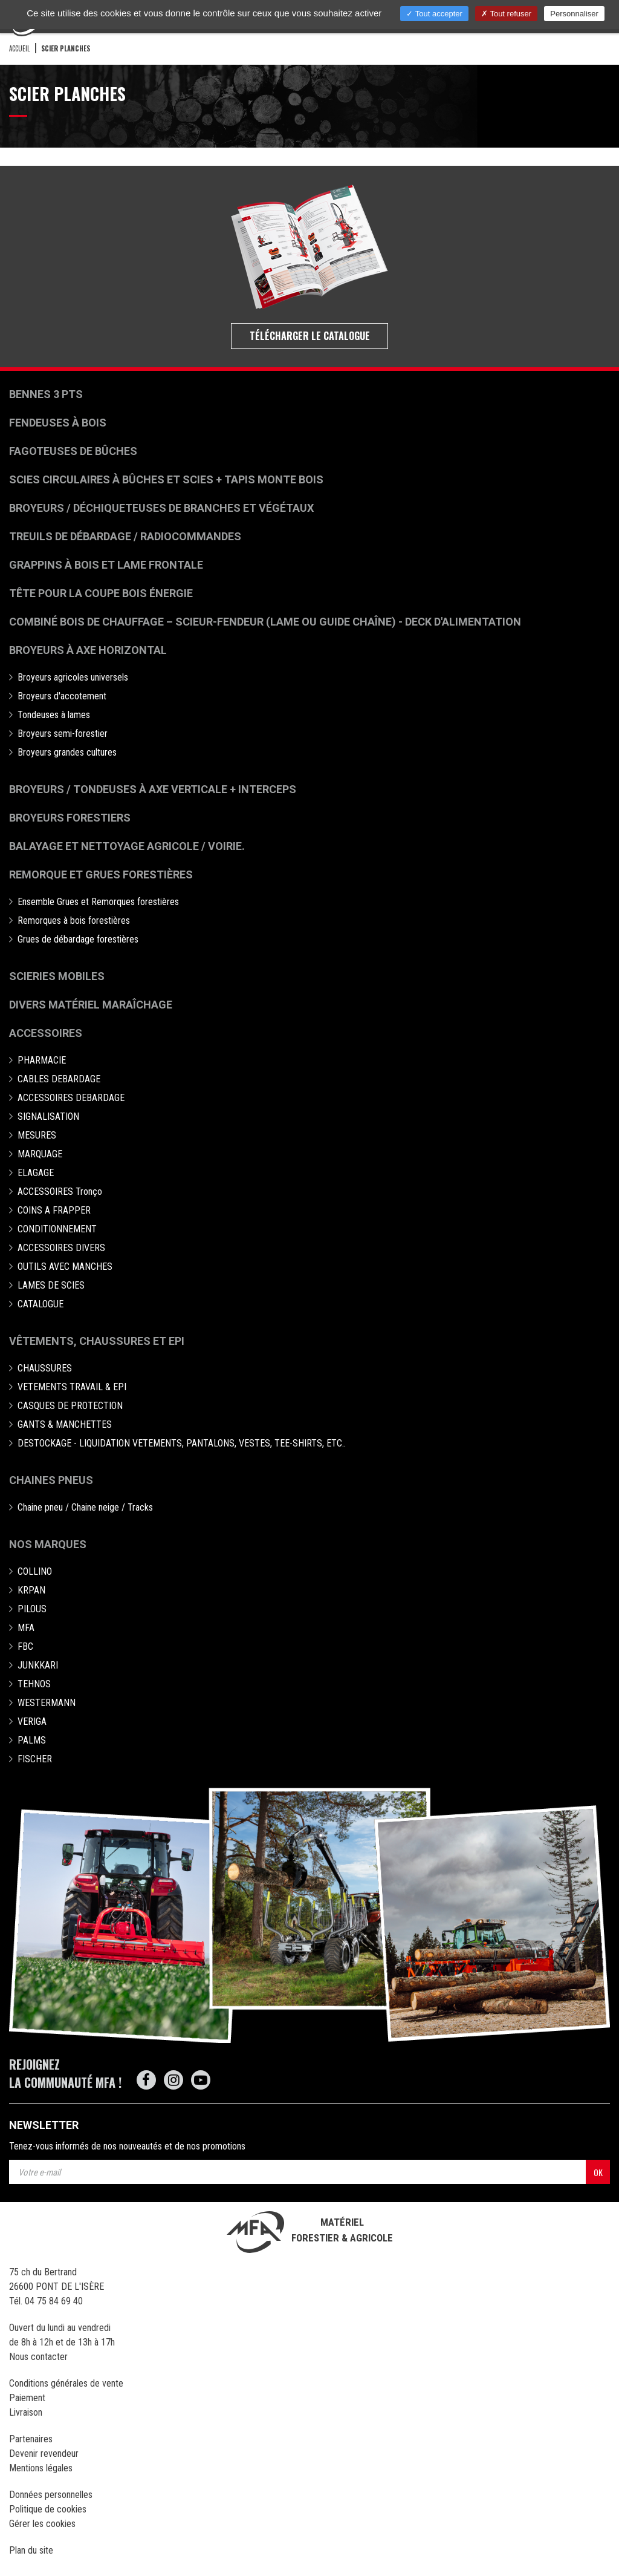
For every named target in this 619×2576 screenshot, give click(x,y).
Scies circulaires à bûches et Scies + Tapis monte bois (166, 479)
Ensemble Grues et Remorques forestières (98, 901)
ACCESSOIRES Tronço (60, 1191)
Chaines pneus (51, 1480)
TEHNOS (34, 1684)
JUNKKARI (38, 1665)
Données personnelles (50, 2494)
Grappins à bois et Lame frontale (106, 564)
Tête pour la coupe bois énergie (102, 593)
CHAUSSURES (45, 1368)
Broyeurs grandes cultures (67, 752)
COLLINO (35, 1571)
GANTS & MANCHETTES (65, 1424)
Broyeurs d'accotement (62, 696)
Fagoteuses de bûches (73, 451)
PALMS (32, 1740)
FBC (25, 1646)
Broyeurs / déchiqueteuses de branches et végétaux (161, 508)
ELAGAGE (36, 1172)
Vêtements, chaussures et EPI (96, 1341)
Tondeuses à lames (54, 715)
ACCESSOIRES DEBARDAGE (71, 1097)
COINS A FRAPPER (54, 1210)
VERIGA (32, 1721)
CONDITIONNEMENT (57, 1229)
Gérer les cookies (42, 2523)
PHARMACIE (42, 1060)
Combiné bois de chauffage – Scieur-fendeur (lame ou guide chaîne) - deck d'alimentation (265, 621)
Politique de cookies (47, 2509)
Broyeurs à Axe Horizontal (88, 650)
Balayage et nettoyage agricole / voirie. (127, 846)
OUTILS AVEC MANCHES (65, 1266)
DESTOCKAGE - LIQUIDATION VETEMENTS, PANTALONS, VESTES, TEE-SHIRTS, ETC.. (182, 1443)
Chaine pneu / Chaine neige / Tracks (85, 1507)
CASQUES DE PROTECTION (70, 1405)
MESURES (37, 1135)
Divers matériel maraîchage (90, 1004)
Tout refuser (506, 13)
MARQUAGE (40, 1154)
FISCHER (35, 1759)
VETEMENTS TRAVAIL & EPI (72, 1387)
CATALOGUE (40, 1304)
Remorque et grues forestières (101, 874)
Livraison (25, 2412)
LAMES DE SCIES (51, 1285)
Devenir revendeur (44, 2453)
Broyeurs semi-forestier (63, 733)
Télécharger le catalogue (310, 336)
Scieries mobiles (57, 976)
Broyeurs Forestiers (70, 817)
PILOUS (32, 1609)
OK (598, 2172)
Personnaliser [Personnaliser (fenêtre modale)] (574, 13)
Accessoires (45, 1033)
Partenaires (31, 2439)
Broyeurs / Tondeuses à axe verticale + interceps (152, 789)
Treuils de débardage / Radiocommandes (125, 536)
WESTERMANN (47, 1702)
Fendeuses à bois (57, 422)
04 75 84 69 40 (54, 2301)
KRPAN (31, 1590)
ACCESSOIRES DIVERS (61, 1248)
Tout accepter (434, 13)
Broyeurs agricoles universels (73, 677)
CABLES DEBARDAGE (59, 1079)
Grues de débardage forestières (78, 939)
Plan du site (31, 2550)
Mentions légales (41, 2468)
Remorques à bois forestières (74, 920)
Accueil (19, 48)
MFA (26, 1627)
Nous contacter (38, 2356)
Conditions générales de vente (66, 2383)
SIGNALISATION (48, 1116)
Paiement (27, 2398)
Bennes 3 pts (46, 394)
